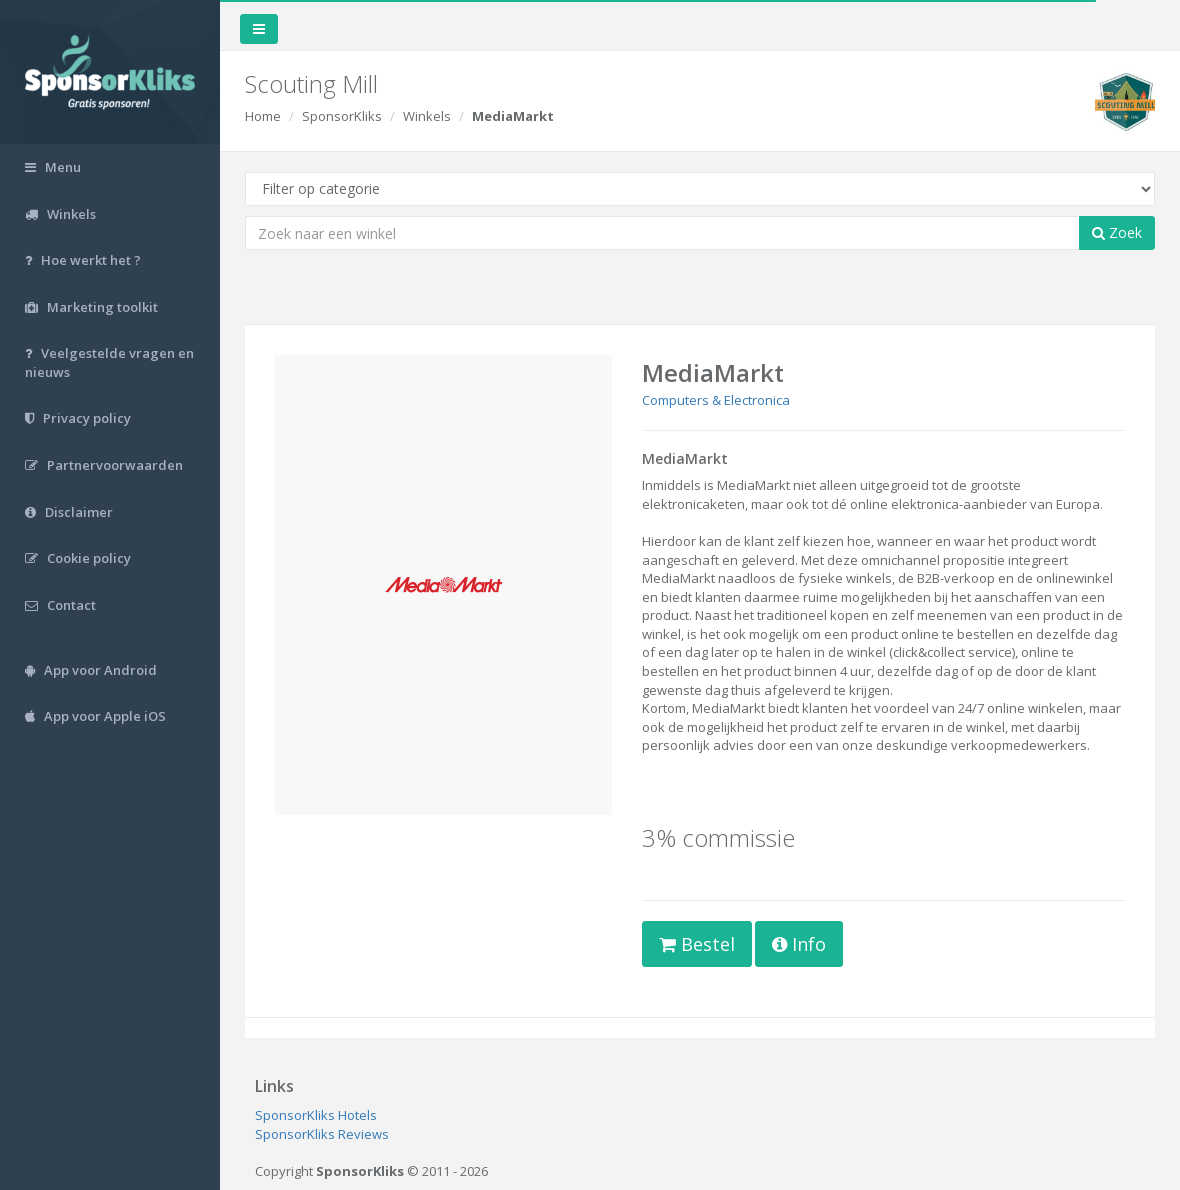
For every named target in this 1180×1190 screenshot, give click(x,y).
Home (263, 116)
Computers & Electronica (716, 400)
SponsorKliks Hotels (316, 1115)
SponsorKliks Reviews (322, 1134)
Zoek (1117, 232)
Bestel (697, 944)
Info (799, 944)
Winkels (427, 116)
